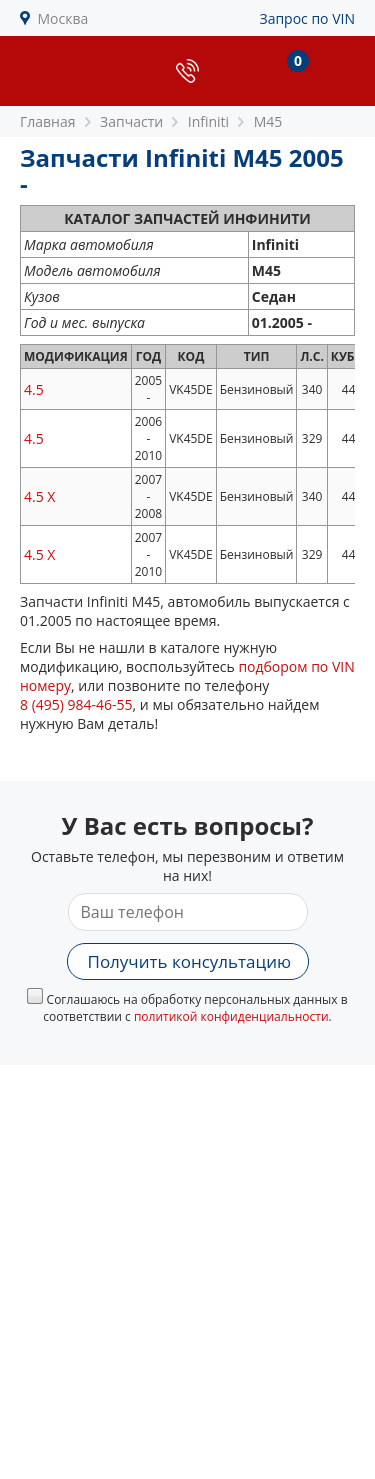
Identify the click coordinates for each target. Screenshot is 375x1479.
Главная (48, 121)
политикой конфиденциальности (231, 1016)
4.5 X (39, 496)
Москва (63, 18)
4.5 (34, 389)
